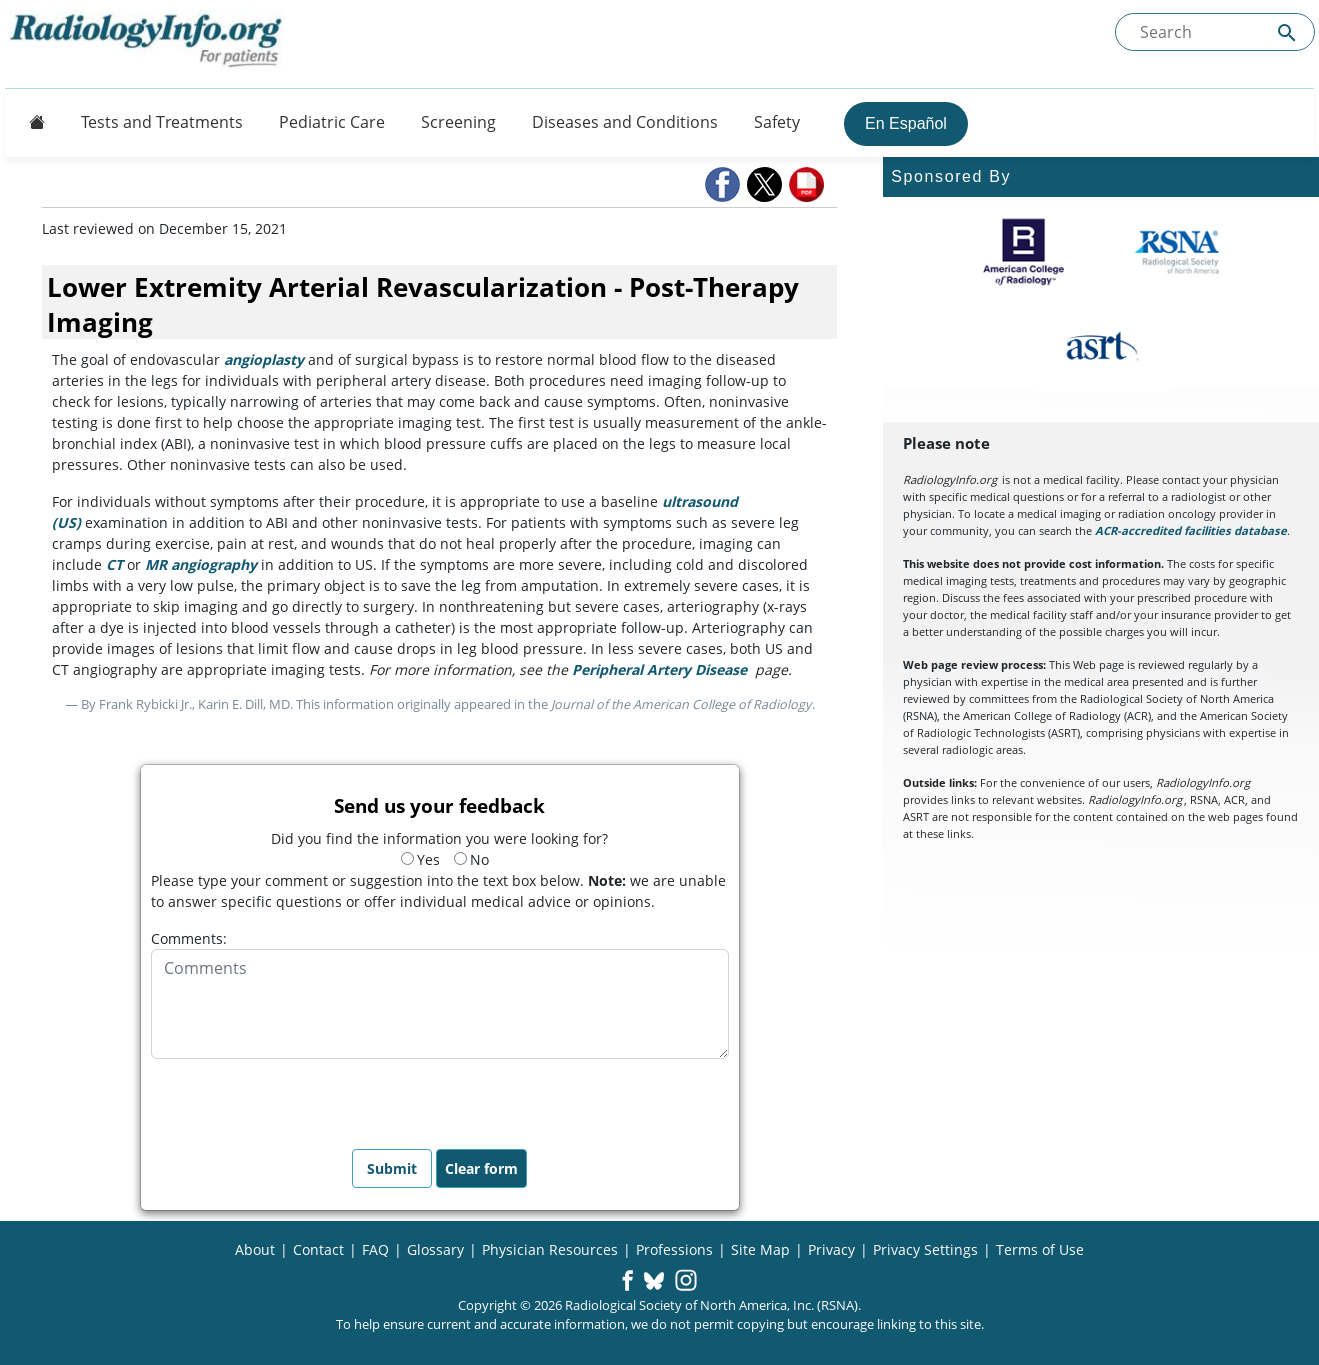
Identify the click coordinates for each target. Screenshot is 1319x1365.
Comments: (189, 938)
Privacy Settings (925, 1249)
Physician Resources (550, 1249)
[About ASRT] (1101, 347)
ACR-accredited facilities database (1191, 530)
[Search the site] (1215, 32)
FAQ (375, 1249)
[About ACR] (1023, 252)
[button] (724, 184)
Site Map (760, 1249)
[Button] (31, 122)
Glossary (435, 1249)
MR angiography (201, 564)
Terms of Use (1040, 1249)
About (255, 1249)
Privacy (831, 1249)
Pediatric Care (332, 122)
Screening (458, 122)
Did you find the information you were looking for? (439, 838)
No (471, 859)
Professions (674, 1249)
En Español (906, 123)
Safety (777, 122)
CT (114, 564)
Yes (420, 859)
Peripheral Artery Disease (659, 669)
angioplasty (264, 359)
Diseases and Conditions (625, 122)
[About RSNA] (1178, 252)
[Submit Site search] (1287, 32)
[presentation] (303, 1098)
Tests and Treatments (162, 122)
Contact (318, 1249)
